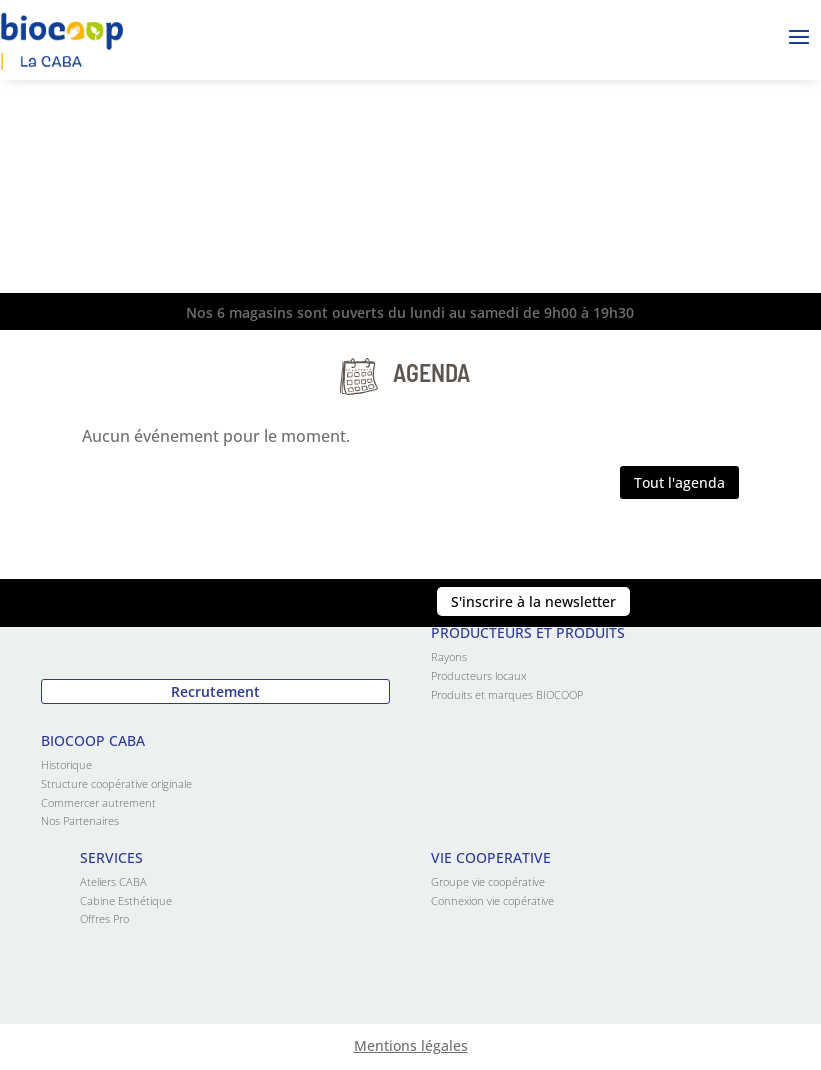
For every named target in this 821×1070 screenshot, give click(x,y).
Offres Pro (104, 918)
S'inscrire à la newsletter (533, 601)
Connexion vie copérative (492, 900)
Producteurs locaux (478, 675)
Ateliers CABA (113, 881)
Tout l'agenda (679, 482)
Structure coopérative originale (116, 783)
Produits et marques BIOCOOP (507, 694)
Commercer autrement (98, 802)
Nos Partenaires (80, 820)
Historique (66, 764)
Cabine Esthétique (126, 900)
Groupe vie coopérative (488, 881)
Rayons (449, 656)
